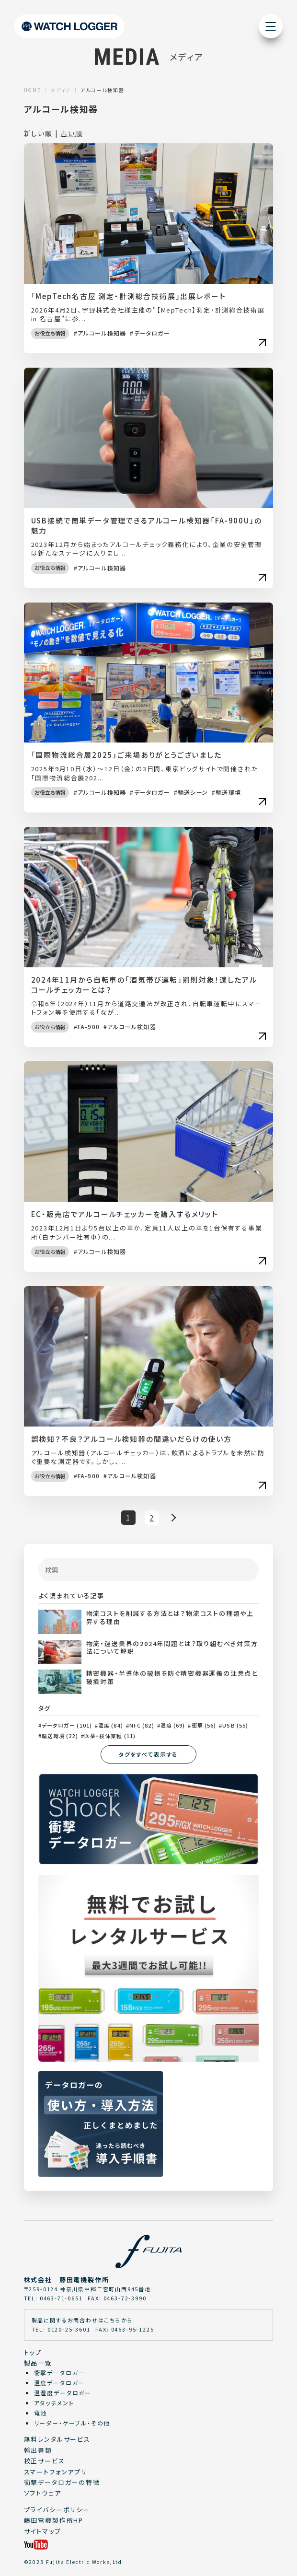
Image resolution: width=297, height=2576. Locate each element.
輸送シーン (193, 792)
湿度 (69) (172, 1725)
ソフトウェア (42, 2492)
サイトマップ (42, 2531)
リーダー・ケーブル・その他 (72, 2423)
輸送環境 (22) (60, 1736)
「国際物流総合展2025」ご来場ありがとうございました (126, 755)
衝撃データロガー (59, 2372)
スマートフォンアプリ (55, 2471)
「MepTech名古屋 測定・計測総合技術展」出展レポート (128, 296)
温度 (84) (110, 1725)
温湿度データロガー (62, 2393)
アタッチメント (54, 2403)
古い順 (71, 133)
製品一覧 (38, 2362)
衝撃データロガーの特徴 (62, 2482)
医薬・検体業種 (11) (110, 1736)
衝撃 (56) (204, 1725)
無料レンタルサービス (57, 2439)
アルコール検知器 (102, 333)
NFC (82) (141, 1725)
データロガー (152, 333)
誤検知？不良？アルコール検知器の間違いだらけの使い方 (131, 1439)
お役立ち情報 (50, 333)
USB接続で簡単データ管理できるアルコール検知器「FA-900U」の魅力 (146, 525)
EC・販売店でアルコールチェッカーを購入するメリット (124, 1214)
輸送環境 (228, 792)
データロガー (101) (67, 1725)
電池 (40, 2413)
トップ (33, 2352)
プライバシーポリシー (57, 2509)
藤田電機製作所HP (53, 2520)
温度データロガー (59, 2383)
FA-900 (89, 1027)
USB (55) (235, 1725)
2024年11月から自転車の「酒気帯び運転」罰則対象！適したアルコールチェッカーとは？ (144, 985)
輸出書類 (38, 2450)
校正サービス (44, 2460)
